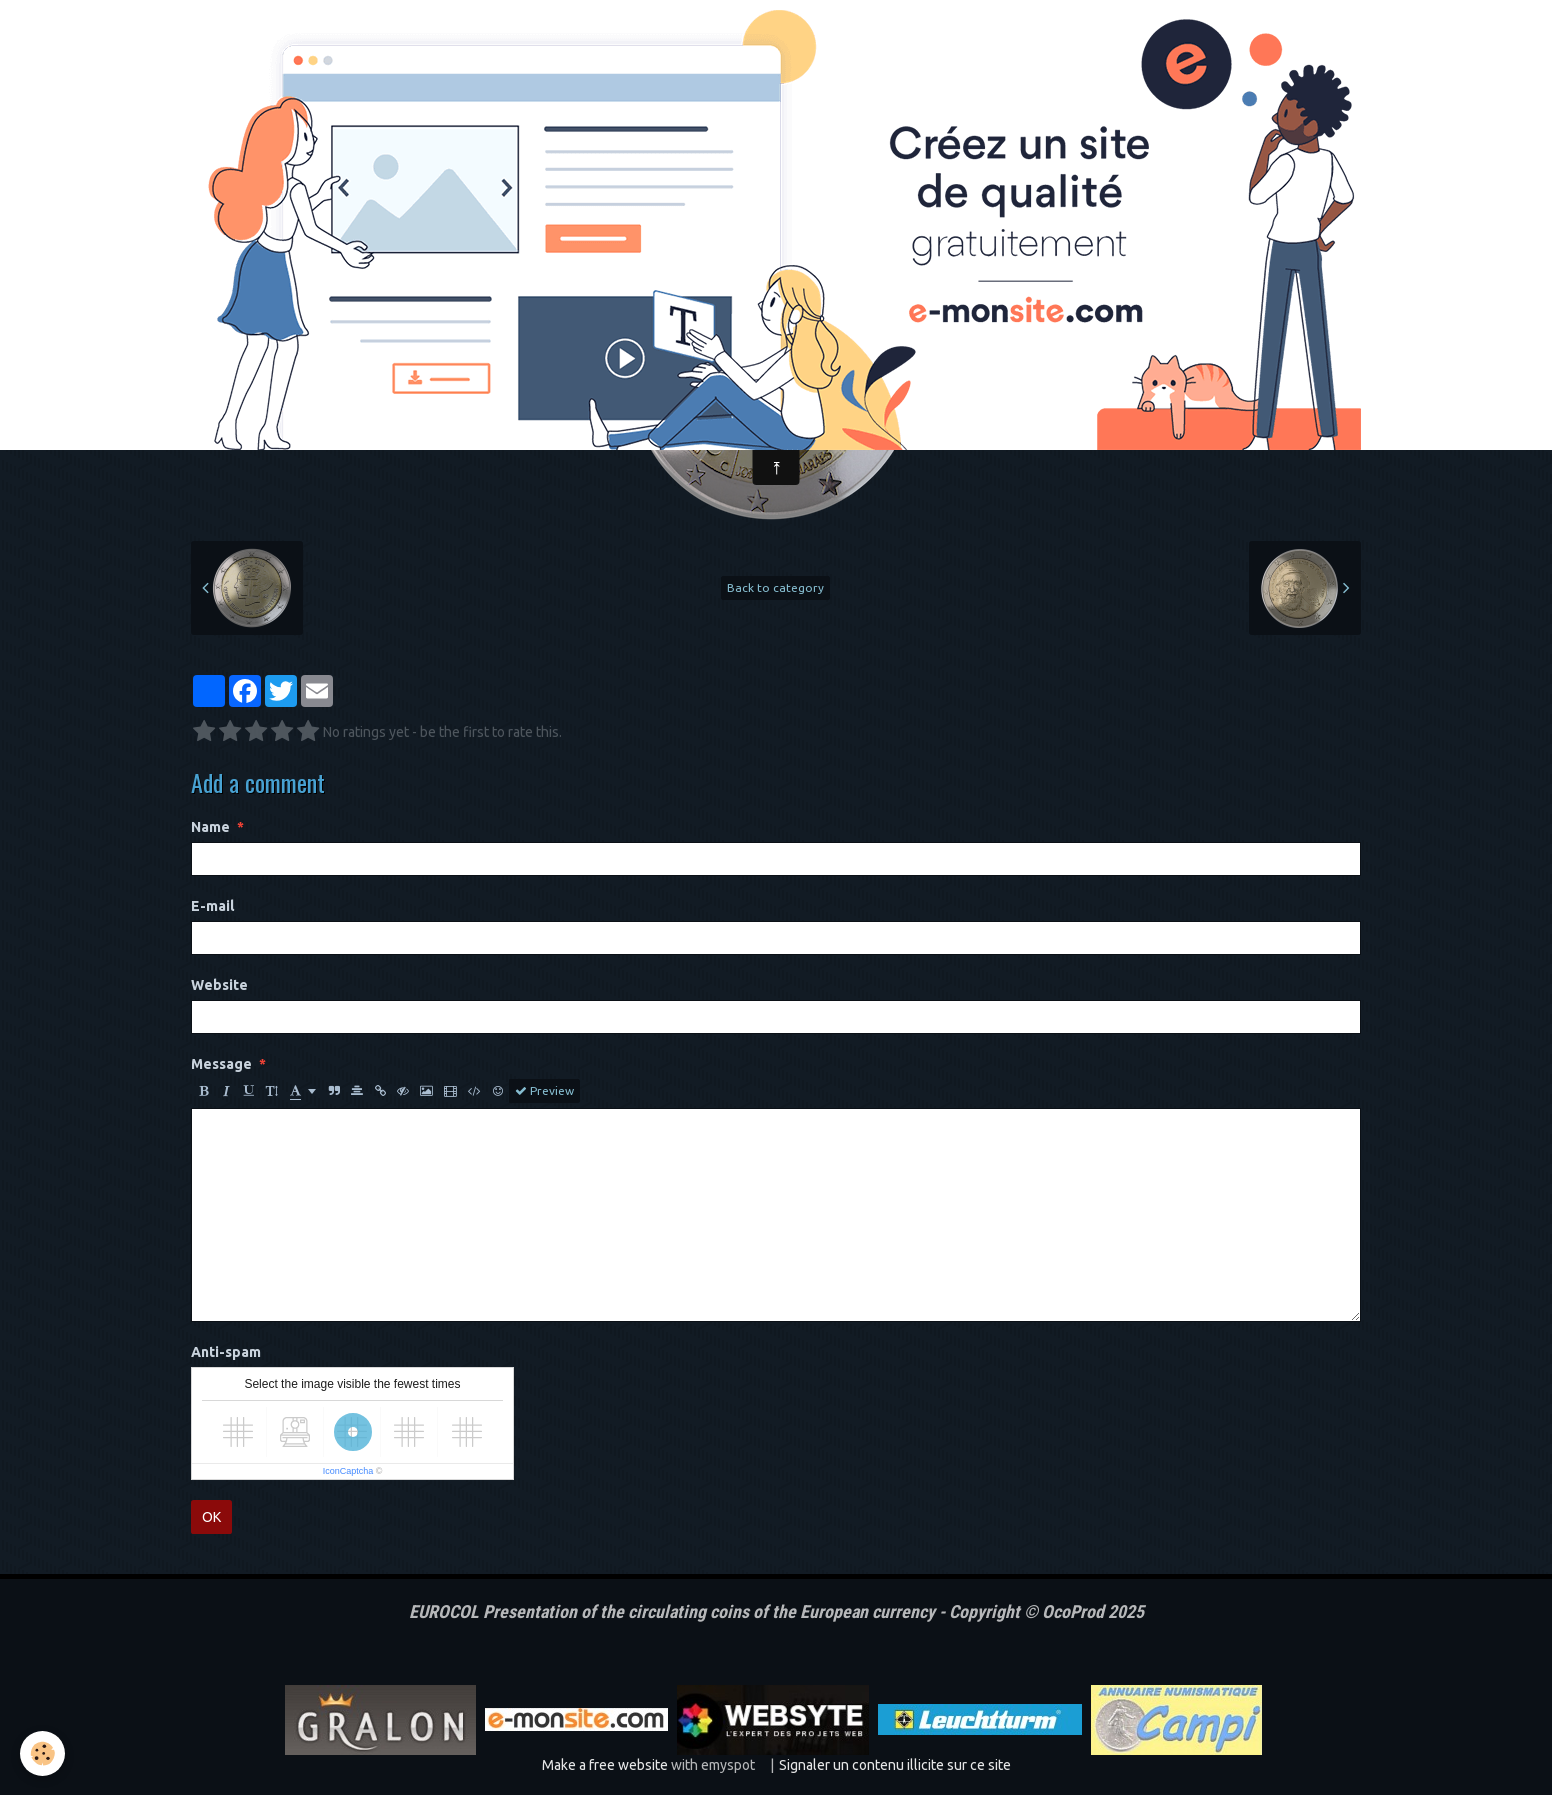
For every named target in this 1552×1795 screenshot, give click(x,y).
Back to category (775, 587)
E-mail (212, 906)
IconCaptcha (348, 1471)
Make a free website (605, 1765)
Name (210, 827)
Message (221, 1064)
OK (211, 1517)
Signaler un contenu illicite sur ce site (895, 1765)
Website (219, 985)
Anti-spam (226, 1352)
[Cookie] (42, 1753)
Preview (544, 1091)
